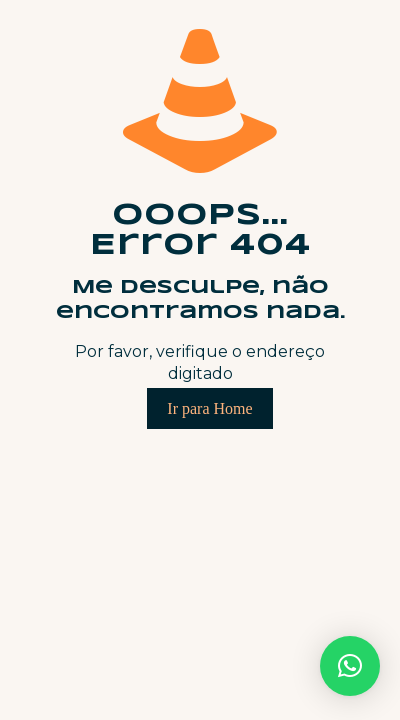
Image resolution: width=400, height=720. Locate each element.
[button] (350, 666)
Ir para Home (209, 408)
